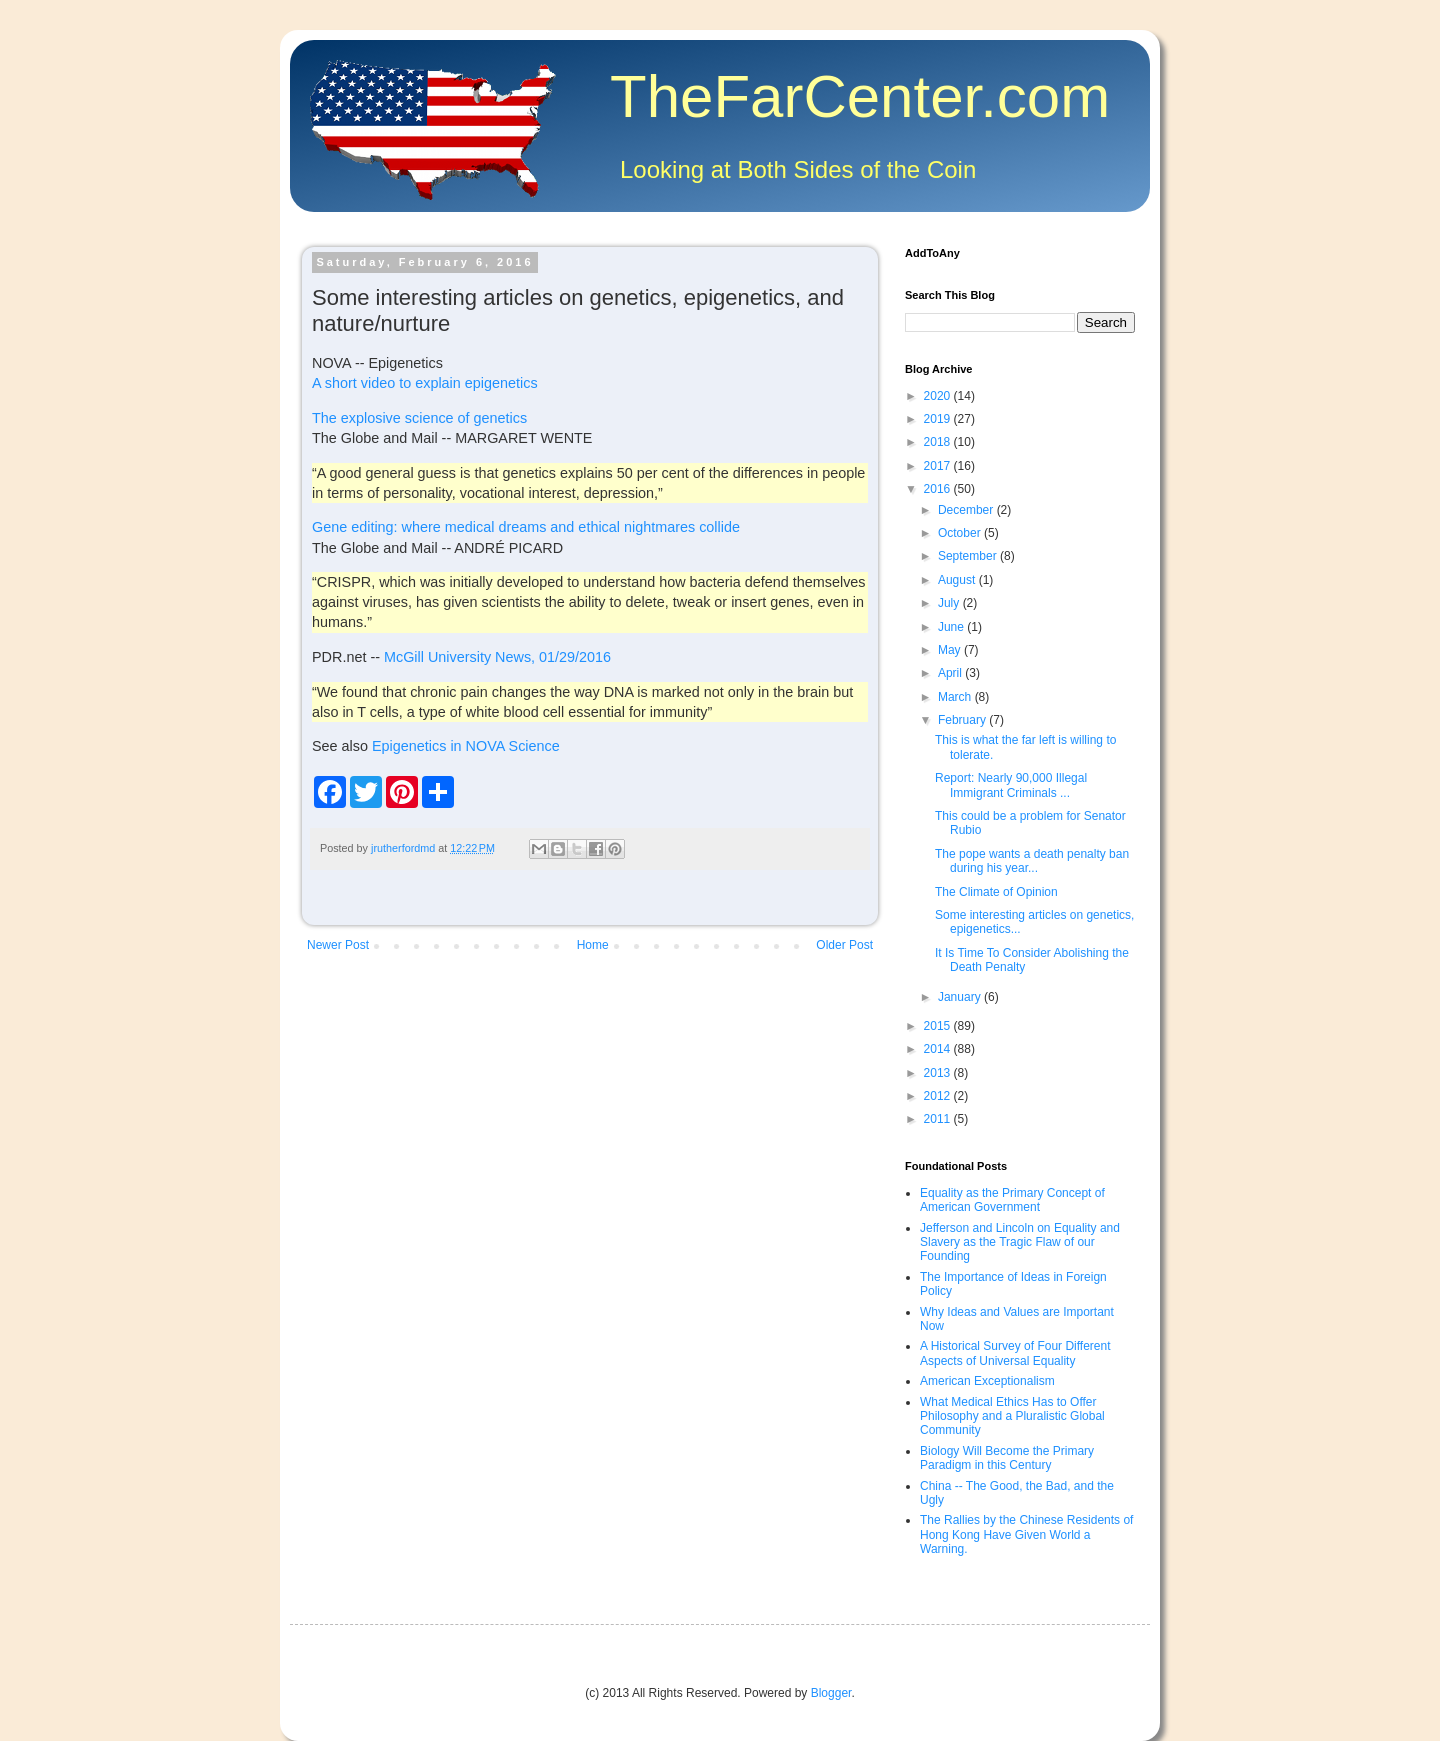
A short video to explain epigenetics (425, 383)
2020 (939, 396)
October (961, 533)
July (950, 603)
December (967, 510)
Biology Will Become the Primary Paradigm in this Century (1007, 1458)
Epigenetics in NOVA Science (466, 746)
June (952, 627)
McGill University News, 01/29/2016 (497, 657)
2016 (939, 489)
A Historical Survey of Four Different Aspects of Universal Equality (1015, 1353)
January (961, 997)
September (969, 556)
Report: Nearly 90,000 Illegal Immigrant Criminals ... (1011, 785)
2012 (939, 1096)
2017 (939, 466)
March (956, 697)
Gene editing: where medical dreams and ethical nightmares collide (526, 527)
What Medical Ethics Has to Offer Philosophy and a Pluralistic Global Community (1012, 1416)
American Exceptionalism (987, 1381)
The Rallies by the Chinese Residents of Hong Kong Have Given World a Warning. (1026, 1534)
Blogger (831, 1693)
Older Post (844, 945)
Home (593, 945)
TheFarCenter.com (860, 96)
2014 (939, 1049)
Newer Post (338, 945)
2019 (939, 419)
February (963, 720)
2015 (939, 1026)
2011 (939, 1119)
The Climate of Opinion (996, 892)
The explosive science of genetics (419, 418)
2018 (939, 442)
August (958, 580)
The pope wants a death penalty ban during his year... (1032, 861)
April (951, 673)
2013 (939, 1073)
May (951, 650)
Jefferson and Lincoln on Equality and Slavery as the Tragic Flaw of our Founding (1020, 1242)
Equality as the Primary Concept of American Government (1012, 1200)
